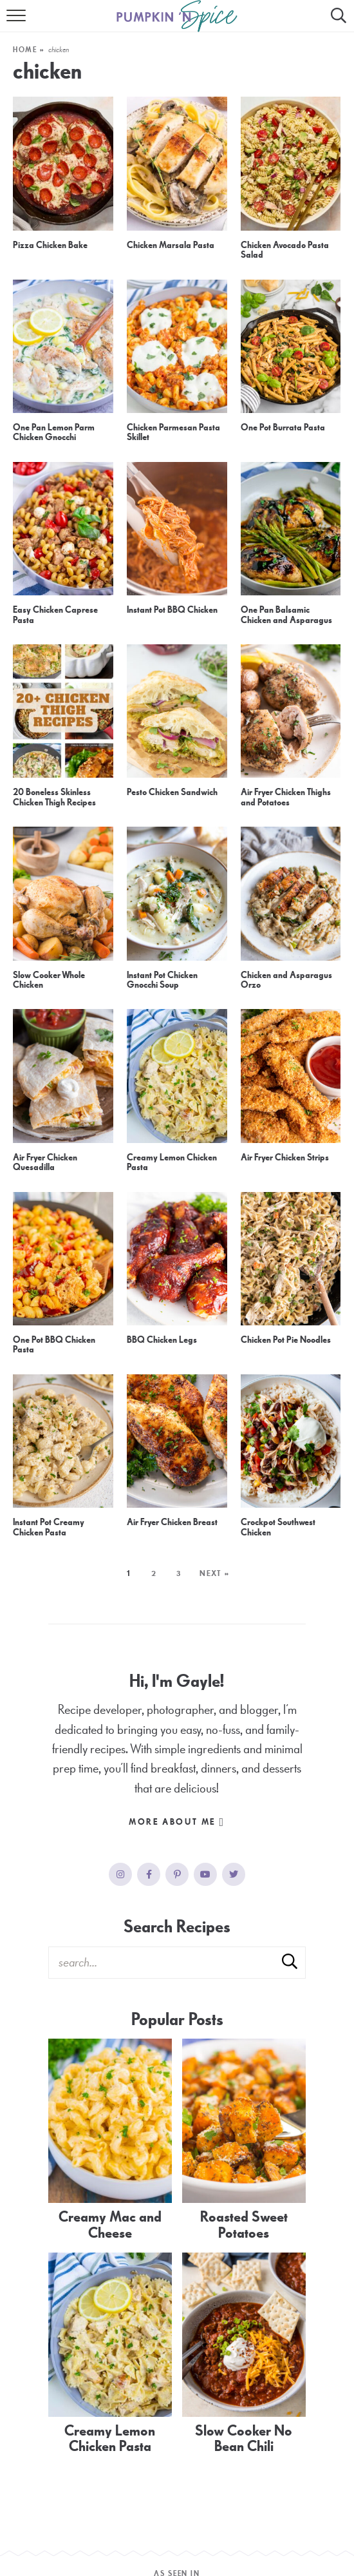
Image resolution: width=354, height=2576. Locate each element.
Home (25, 50)
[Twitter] (233, 1874)
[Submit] (290, 1962)
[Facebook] (148, 1874)
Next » (215, 1573)
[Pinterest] (177, 1874)
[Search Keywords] (177, 1962)
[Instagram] (120, 1874)
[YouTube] (205, 1874)
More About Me (177, 1822)
